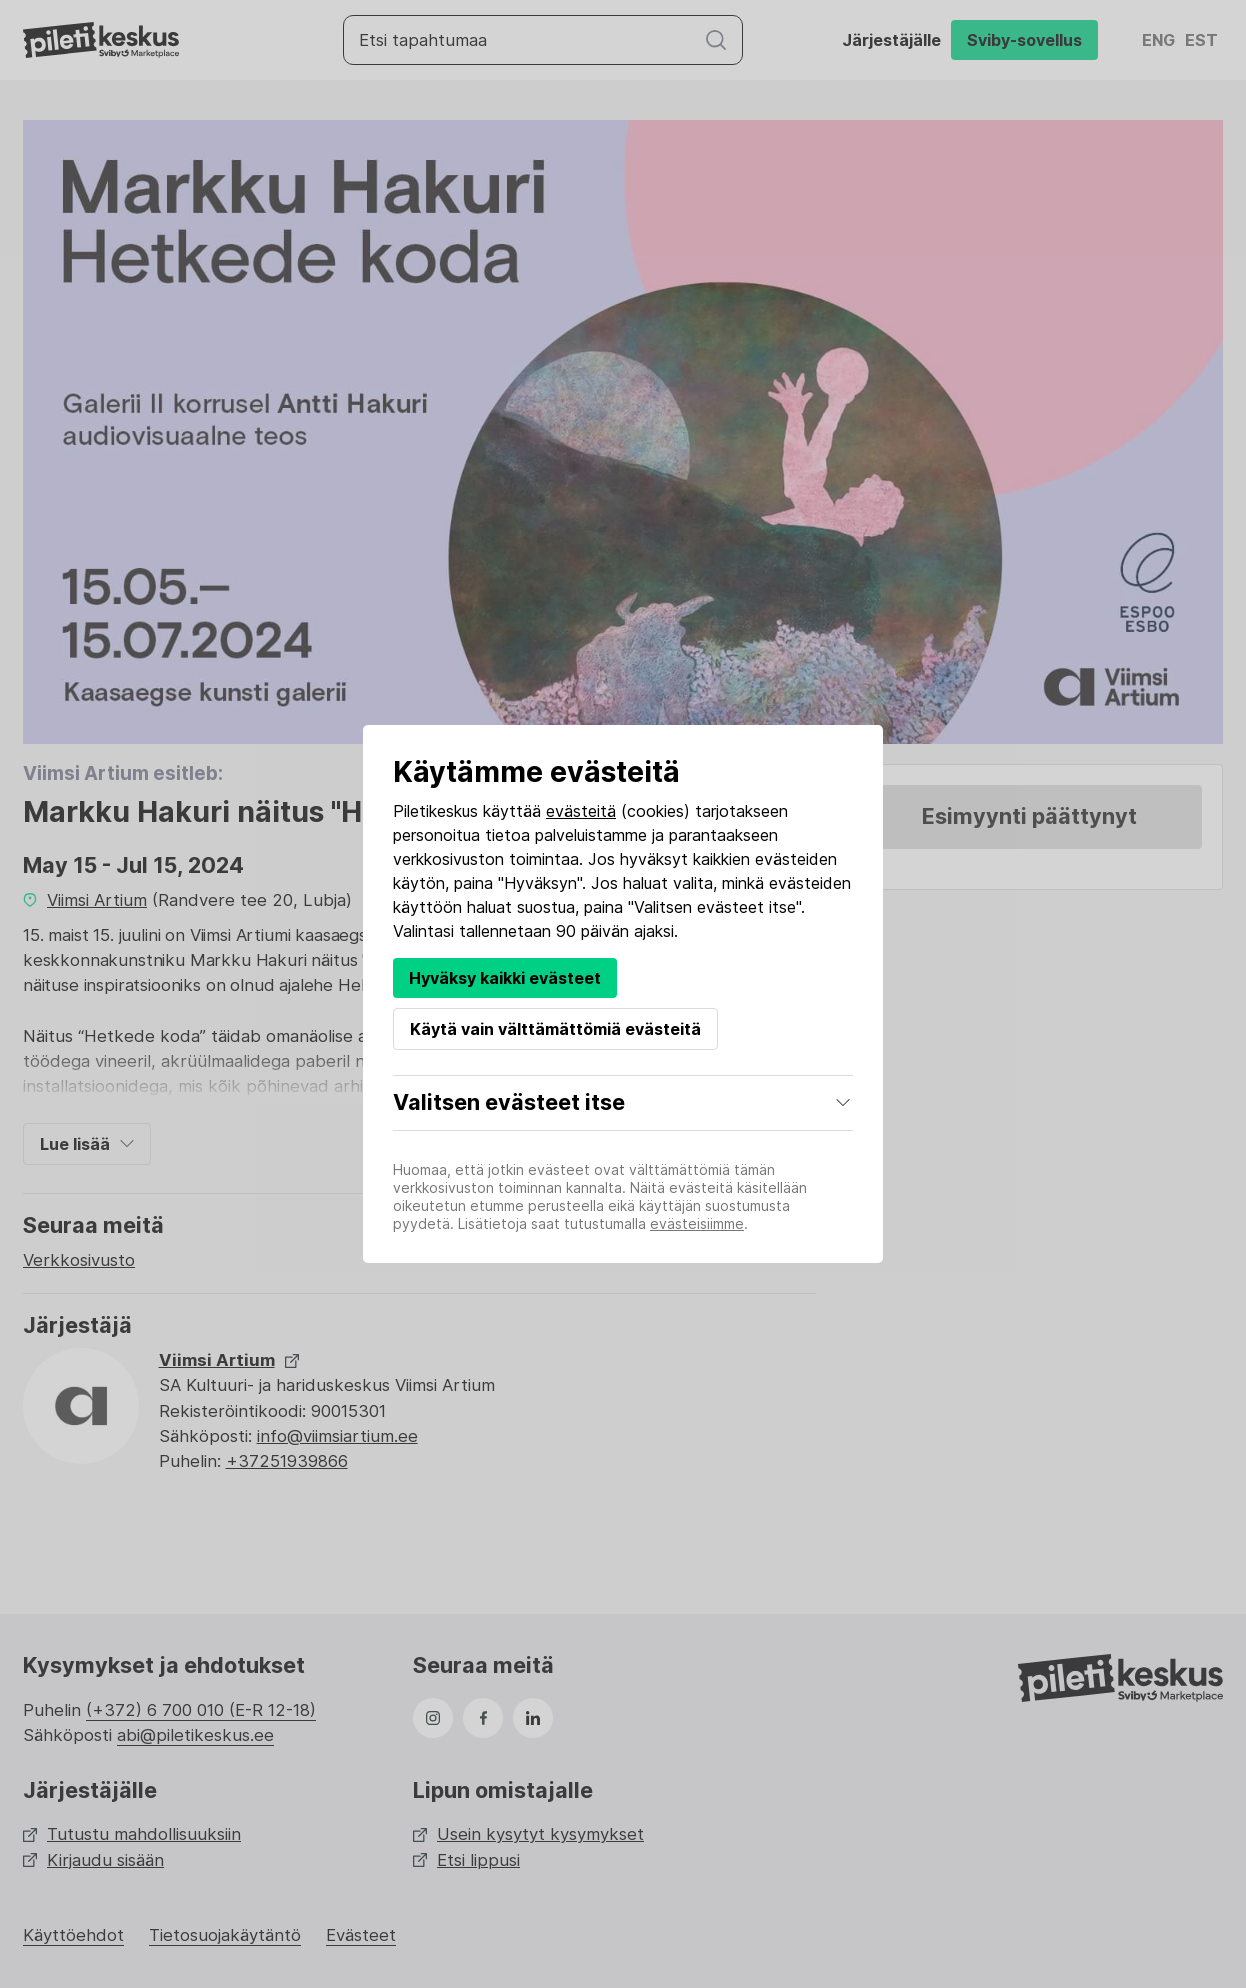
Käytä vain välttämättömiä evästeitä (555, 1029)
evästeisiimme (697, 1223)
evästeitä (581, 811)
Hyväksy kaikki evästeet (505, 978)
